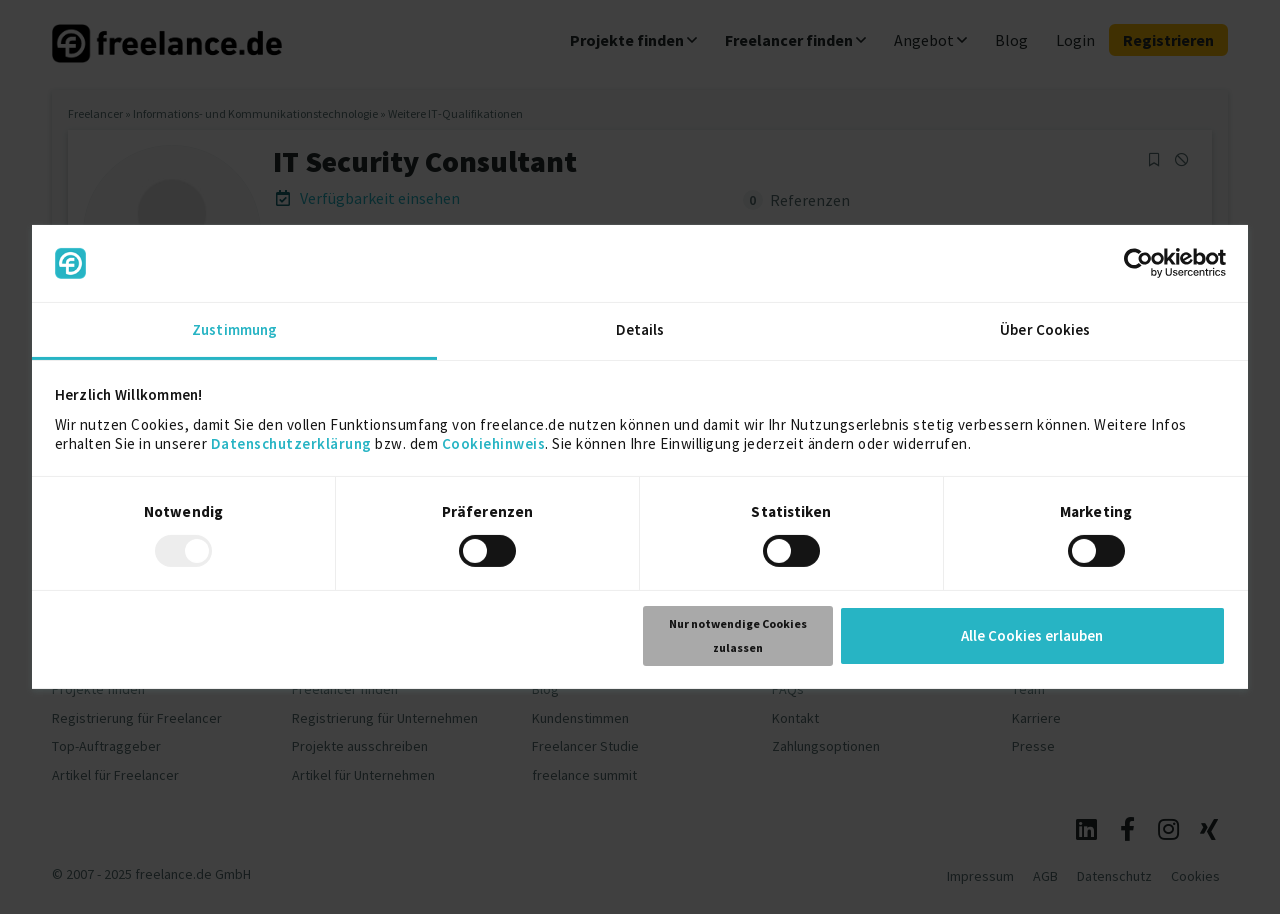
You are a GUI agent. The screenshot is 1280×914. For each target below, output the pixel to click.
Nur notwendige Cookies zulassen (738, 635)
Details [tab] (640, 329)
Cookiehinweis (494, 443)
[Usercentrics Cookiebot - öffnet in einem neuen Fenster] (1138, 263)
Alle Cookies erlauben (1032, 635)
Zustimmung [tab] (234, 329)
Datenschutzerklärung (291, 443)
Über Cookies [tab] (1045, 329)
